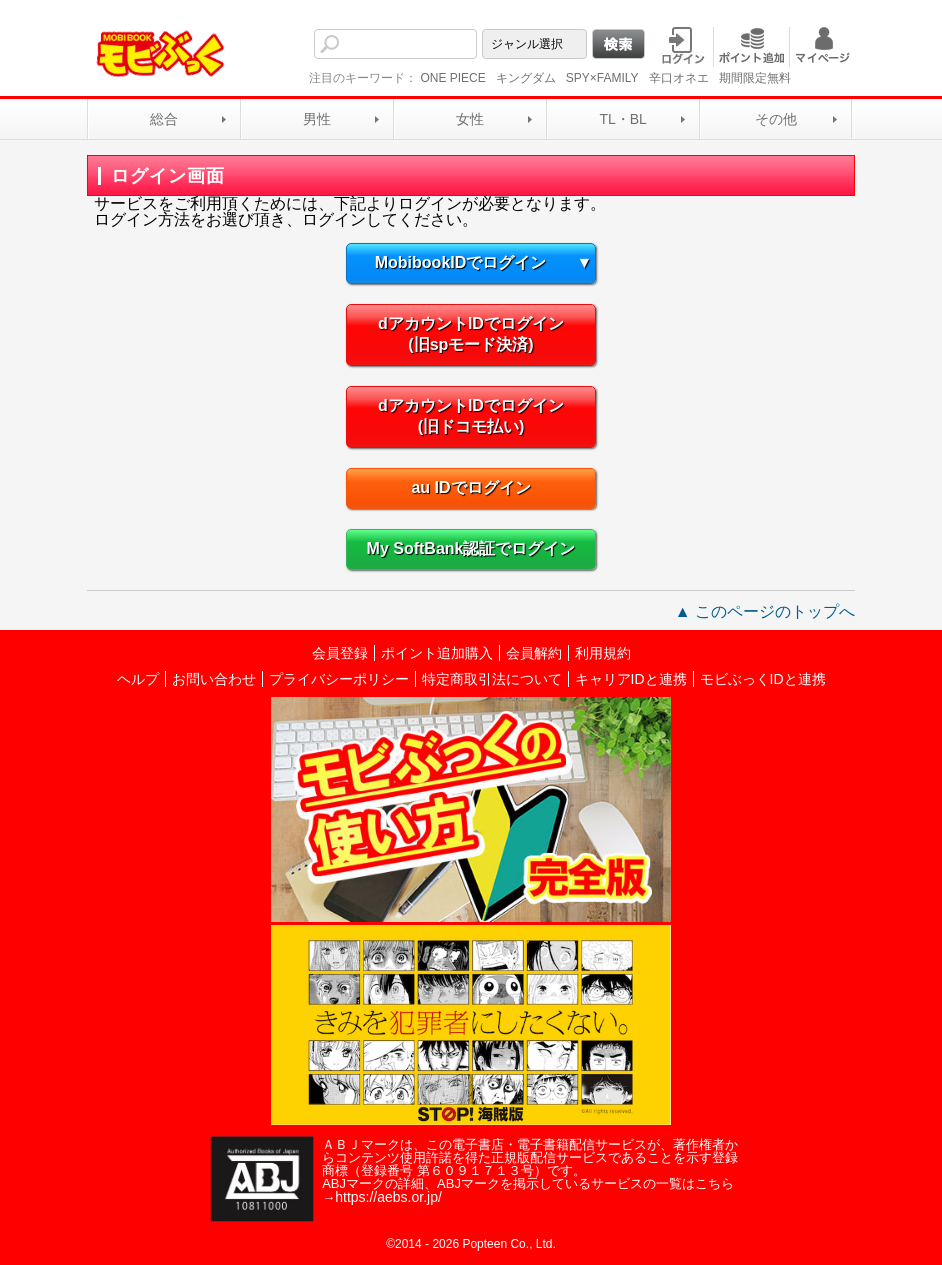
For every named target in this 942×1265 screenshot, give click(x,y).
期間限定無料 (755, 78)
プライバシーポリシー (339, 679)
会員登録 (340, 653)
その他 (776, 119)
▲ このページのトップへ (765, 611)
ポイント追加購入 (437, 653)
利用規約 (603, 653)
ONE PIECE (452, 78)
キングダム (526, 78)
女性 (470, 119)
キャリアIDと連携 (631, 679)
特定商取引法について (492, 679)
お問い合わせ (214, 679)
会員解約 (534, 653)
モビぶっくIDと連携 (763, 679)
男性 (317, 119)
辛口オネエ (679, 78)
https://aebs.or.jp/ (388, 1197)
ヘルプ (138, 679)
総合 (164, 119)
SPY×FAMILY (602, 78)
